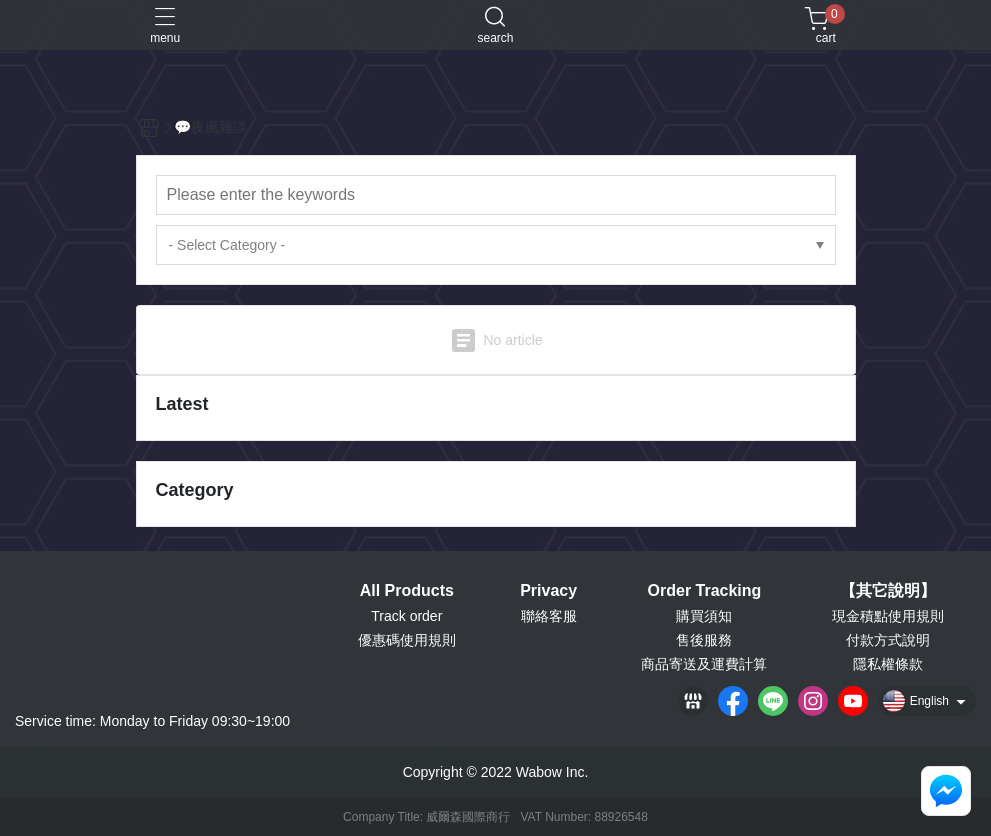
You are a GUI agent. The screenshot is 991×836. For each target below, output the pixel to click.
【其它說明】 (888, 591)
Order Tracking (705, 591)
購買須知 (704, 616)
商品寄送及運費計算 (704, 664)
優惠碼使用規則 (407, 640)
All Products (407, 591)
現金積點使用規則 (888, 616)
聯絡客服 (549, 616)
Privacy (548, 591)
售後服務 (704, 640)
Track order (406, 616)
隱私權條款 (888, 664)
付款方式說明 (888, 640)
